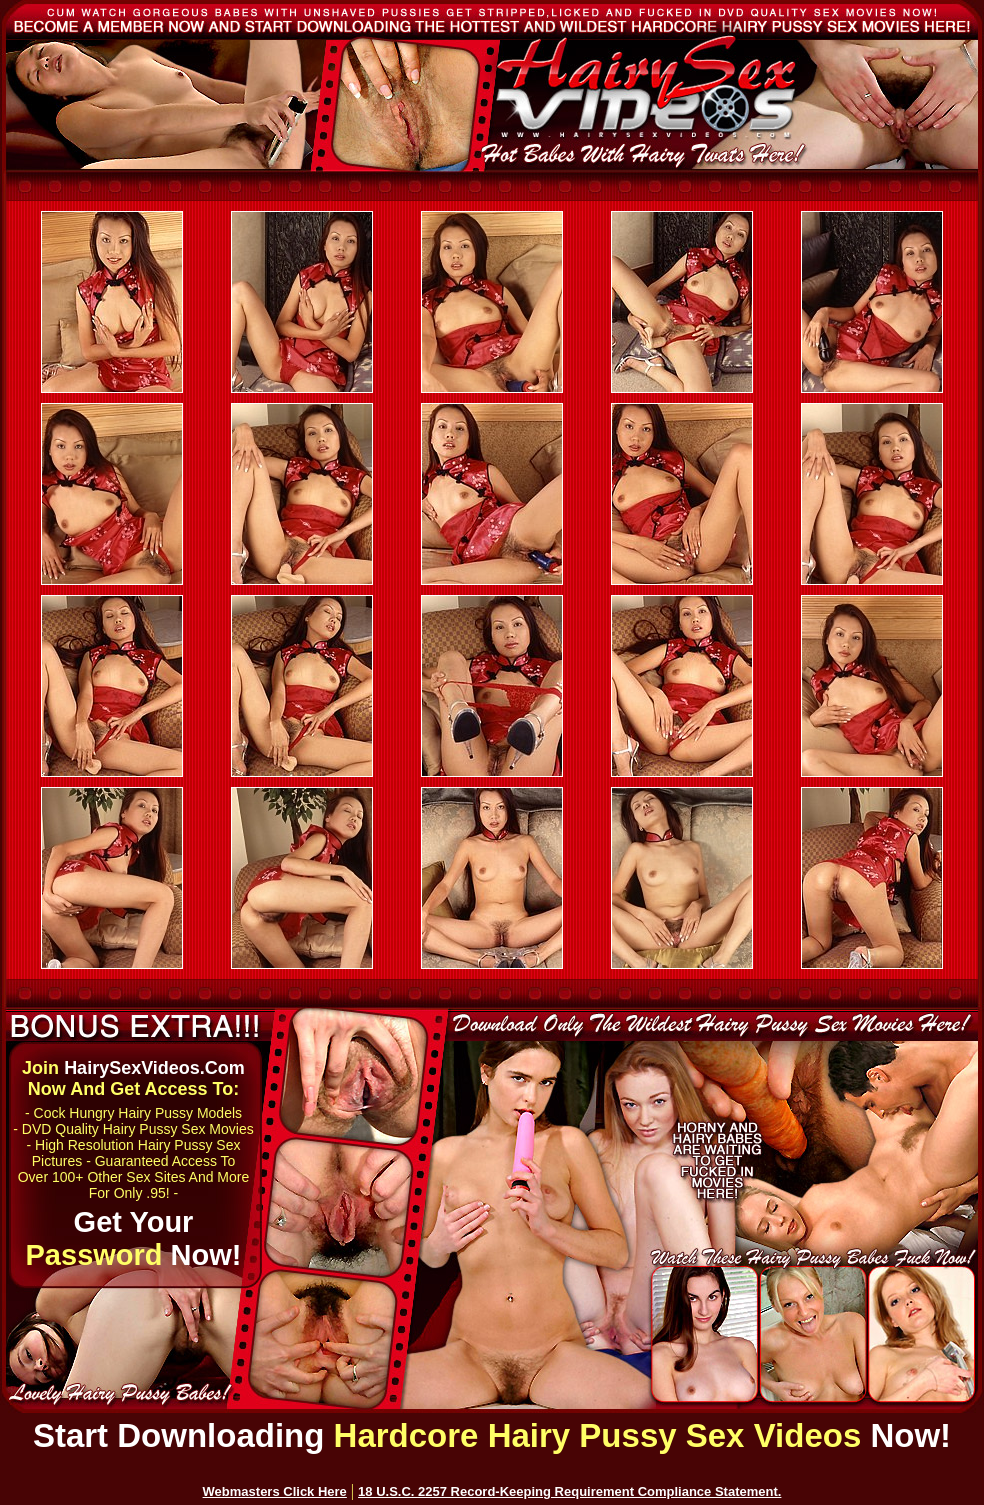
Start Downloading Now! (492, 1435)
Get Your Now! (134, 1238)
